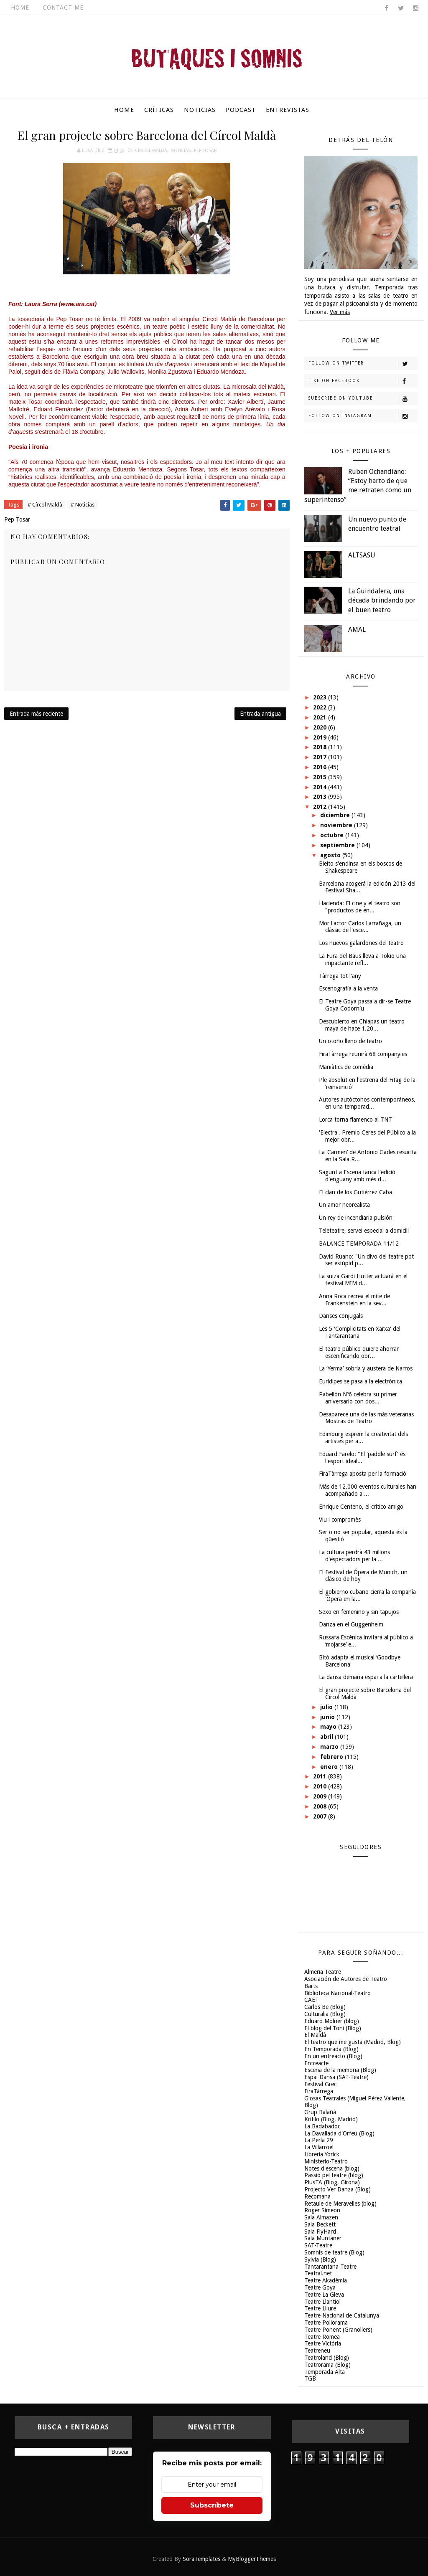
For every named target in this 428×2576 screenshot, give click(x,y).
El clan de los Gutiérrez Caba (355, 1192)
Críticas (159, 110)
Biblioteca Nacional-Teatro (337, 1993)
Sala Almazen (321, 2217)
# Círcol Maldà (45, 505)
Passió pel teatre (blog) (333, 2175)
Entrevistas (287, 110)
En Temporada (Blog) (331, 2049)
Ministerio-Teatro (326, 2161)
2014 (320, 787)
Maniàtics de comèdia (346, 1067)
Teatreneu (317, 2350)
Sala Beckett (320, 2224)
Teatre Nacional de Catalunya (341, 2315)
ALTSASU (361, 555)
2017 (320, 757)
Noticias (200, 110)
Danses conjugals (341, 1315)
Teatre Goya (320, 2287)
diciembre (336, 815)
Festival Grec (320, 2084)
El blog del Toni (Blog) (332, 2028)
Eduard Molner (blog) (331, 2021)
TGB (310, 2378)
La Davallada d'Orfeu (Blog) (339, 2133)
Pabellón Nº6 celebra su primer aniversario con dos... (358, 1398)
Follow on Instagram (362, 416)
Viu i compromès (340, 1519)
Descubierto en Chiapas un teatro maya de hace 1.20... (362, 1025)
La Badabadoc (322, 2126)
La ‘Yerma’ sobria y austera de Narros (366, 1368)
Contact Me (63, 7)
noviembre (337, 825)
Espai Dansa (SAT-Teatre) (336, 2077)
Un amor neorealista (344, 1204)
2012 (320, 806)
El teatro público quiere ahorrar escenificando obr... (359, 1352)
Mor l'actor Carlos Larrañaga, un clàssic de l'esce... (360, 927)
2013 (320, 796)
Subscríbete (212, 2505)
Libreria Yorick (321, 2154)
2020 (320, 727)
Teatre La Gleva (324, 2294)
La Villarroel (319, 2147)
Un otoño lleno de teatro (350, 1041)
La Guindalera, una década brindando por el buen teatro (382, 600)
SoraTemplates (201, 2559)
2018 (320, 747)
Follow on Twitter (362, 364)
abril (327, 1736)
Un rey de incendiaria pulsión (355, 1217)
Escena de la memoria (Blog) (340, 2070)
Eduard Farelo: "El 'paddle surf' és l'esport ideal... (362, 1457)
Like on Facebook (362, 381)
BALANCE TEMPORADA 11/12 (359, 1243)
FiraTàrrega (318, 2091)
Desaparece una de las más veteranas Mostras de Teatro (366, 1418)
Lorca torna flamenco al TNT (355, 1119)
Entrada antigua (260, 713)
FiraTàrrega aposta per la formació (362, 1473)
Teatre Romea (322, 2336)
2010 (320, 1786)
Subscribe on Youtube (362, 399)
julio (327, 1707)
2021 (320, 717)
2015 (320, 777)
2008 (320, 1806)
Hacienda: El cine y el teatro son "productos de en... (359, 907)
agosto (331, 855)
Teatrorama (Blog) (327, 2364)
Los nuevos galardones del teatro (361, 943)
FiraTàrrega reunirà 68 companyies (363, 1054)
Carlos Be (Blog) (325, 2007)
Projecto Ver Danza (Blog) (337, 2189)
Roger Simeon (322, 2210)
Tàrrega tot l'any (340, 976)
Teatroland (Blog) (326, 2357)
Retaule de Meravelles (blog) (340, 2203)
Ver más (340, 312)
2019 (320, 737)
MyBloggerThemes (252, 2559)
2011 (320, 1776)
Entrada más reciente (36, 713)
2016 (320, 767)
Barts (311, 1986)
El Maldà (315, 2034)
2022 (320, 707)
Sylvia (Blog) (320, 2259)
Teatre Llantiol (322, 2301)
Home (20, 7)
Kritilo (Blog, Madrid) (331, 2119)
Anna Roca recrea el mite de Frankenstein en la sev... (354, 1300)
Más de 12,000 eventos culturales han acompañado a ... (367, 1490)
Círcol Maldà (151, 150)
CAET (311, 1999)
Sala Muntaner (322, 2238)
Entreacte (316, 2063)
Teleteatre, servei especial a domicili (364, 1230)
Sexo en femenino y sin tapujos (359, 1611)
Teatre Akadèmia (325, 2280)
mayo (329, 1726)
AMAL (357, 629)
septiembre (338, 845)
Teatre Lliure (320, 2308)
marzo (330, 1746)
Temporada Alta (324, 2371)
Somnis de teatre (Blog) (334, 2252)
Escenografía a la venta (348, 988)
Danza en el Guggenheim (351, 1624)
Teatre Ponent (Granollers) (338, 2329)
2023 (320, 697)
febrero (332, 1756)
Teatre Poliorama (326, 2322)
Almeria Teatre (322, 1971)
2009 (320, 1796)
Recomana (317, 2196)
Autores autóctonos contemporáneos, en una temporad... (367, 1103)
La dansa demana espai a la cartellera (366, 1677)
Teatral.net (318, 2273)
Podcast (241, 110)
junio (328, 1717)
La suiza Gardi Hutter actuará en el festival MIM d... (363, 1280)
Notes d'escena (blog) (331, 2168)
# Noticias (82, 505)
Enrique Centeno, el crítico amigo (361, 1506)
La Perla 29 (318, 2140)
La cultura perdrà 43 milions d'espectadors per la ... (354, 1556)
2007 (320, 1816)
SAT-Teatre (318, 2245)
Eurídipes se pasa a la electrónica (360, 1381)
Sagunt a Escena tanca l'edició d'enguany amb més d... (357, 1176)
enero (329, 1766)
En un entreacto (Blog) (333, 2056)
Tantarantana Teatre (330, 2266)
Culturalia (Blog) (325, 2014)
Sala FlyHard (320, 2231)
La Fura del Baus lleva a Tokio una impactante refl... (362, 959)
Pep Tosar (205, 150)
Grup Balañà (320, 2112)
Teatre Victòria (322, 2343)
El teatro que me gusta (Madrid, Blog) (352, 2042)
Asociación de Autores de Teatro (345, 1979)
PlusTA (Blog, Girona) (332, 2182)
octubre (332, 835)
